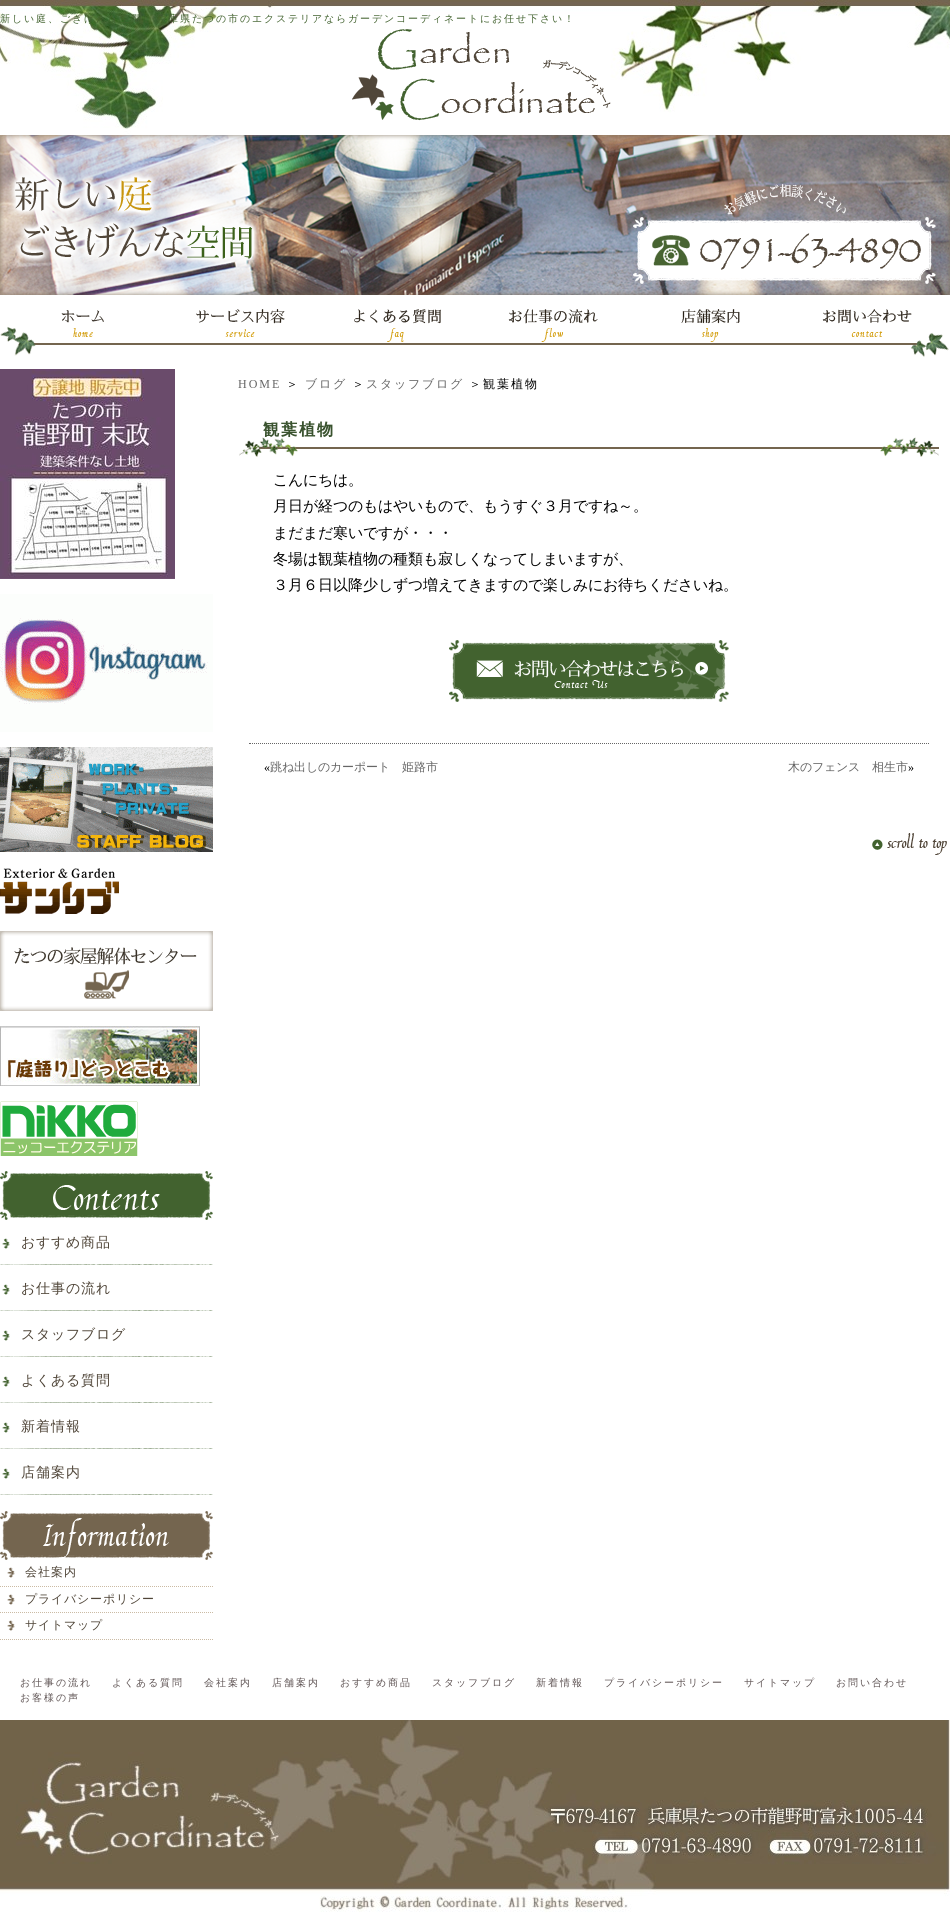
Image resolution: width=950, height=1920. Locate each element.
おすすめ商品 (66, 1242)
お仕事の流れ (66, 1288)
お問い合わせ (872, 1682)
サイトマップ (64, 1625)
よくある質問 (66, 1380)
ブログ (326, 384)
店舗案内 (51, 1472)
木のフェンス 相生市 (848, 767)
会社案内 (51, 1572)
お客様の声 (50, 1697)
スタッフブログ (415, 384)
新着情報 (51, 1426)
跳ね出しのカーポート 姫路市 (354, 767)
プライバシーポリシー (90, 1599)
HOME (259, 384)
